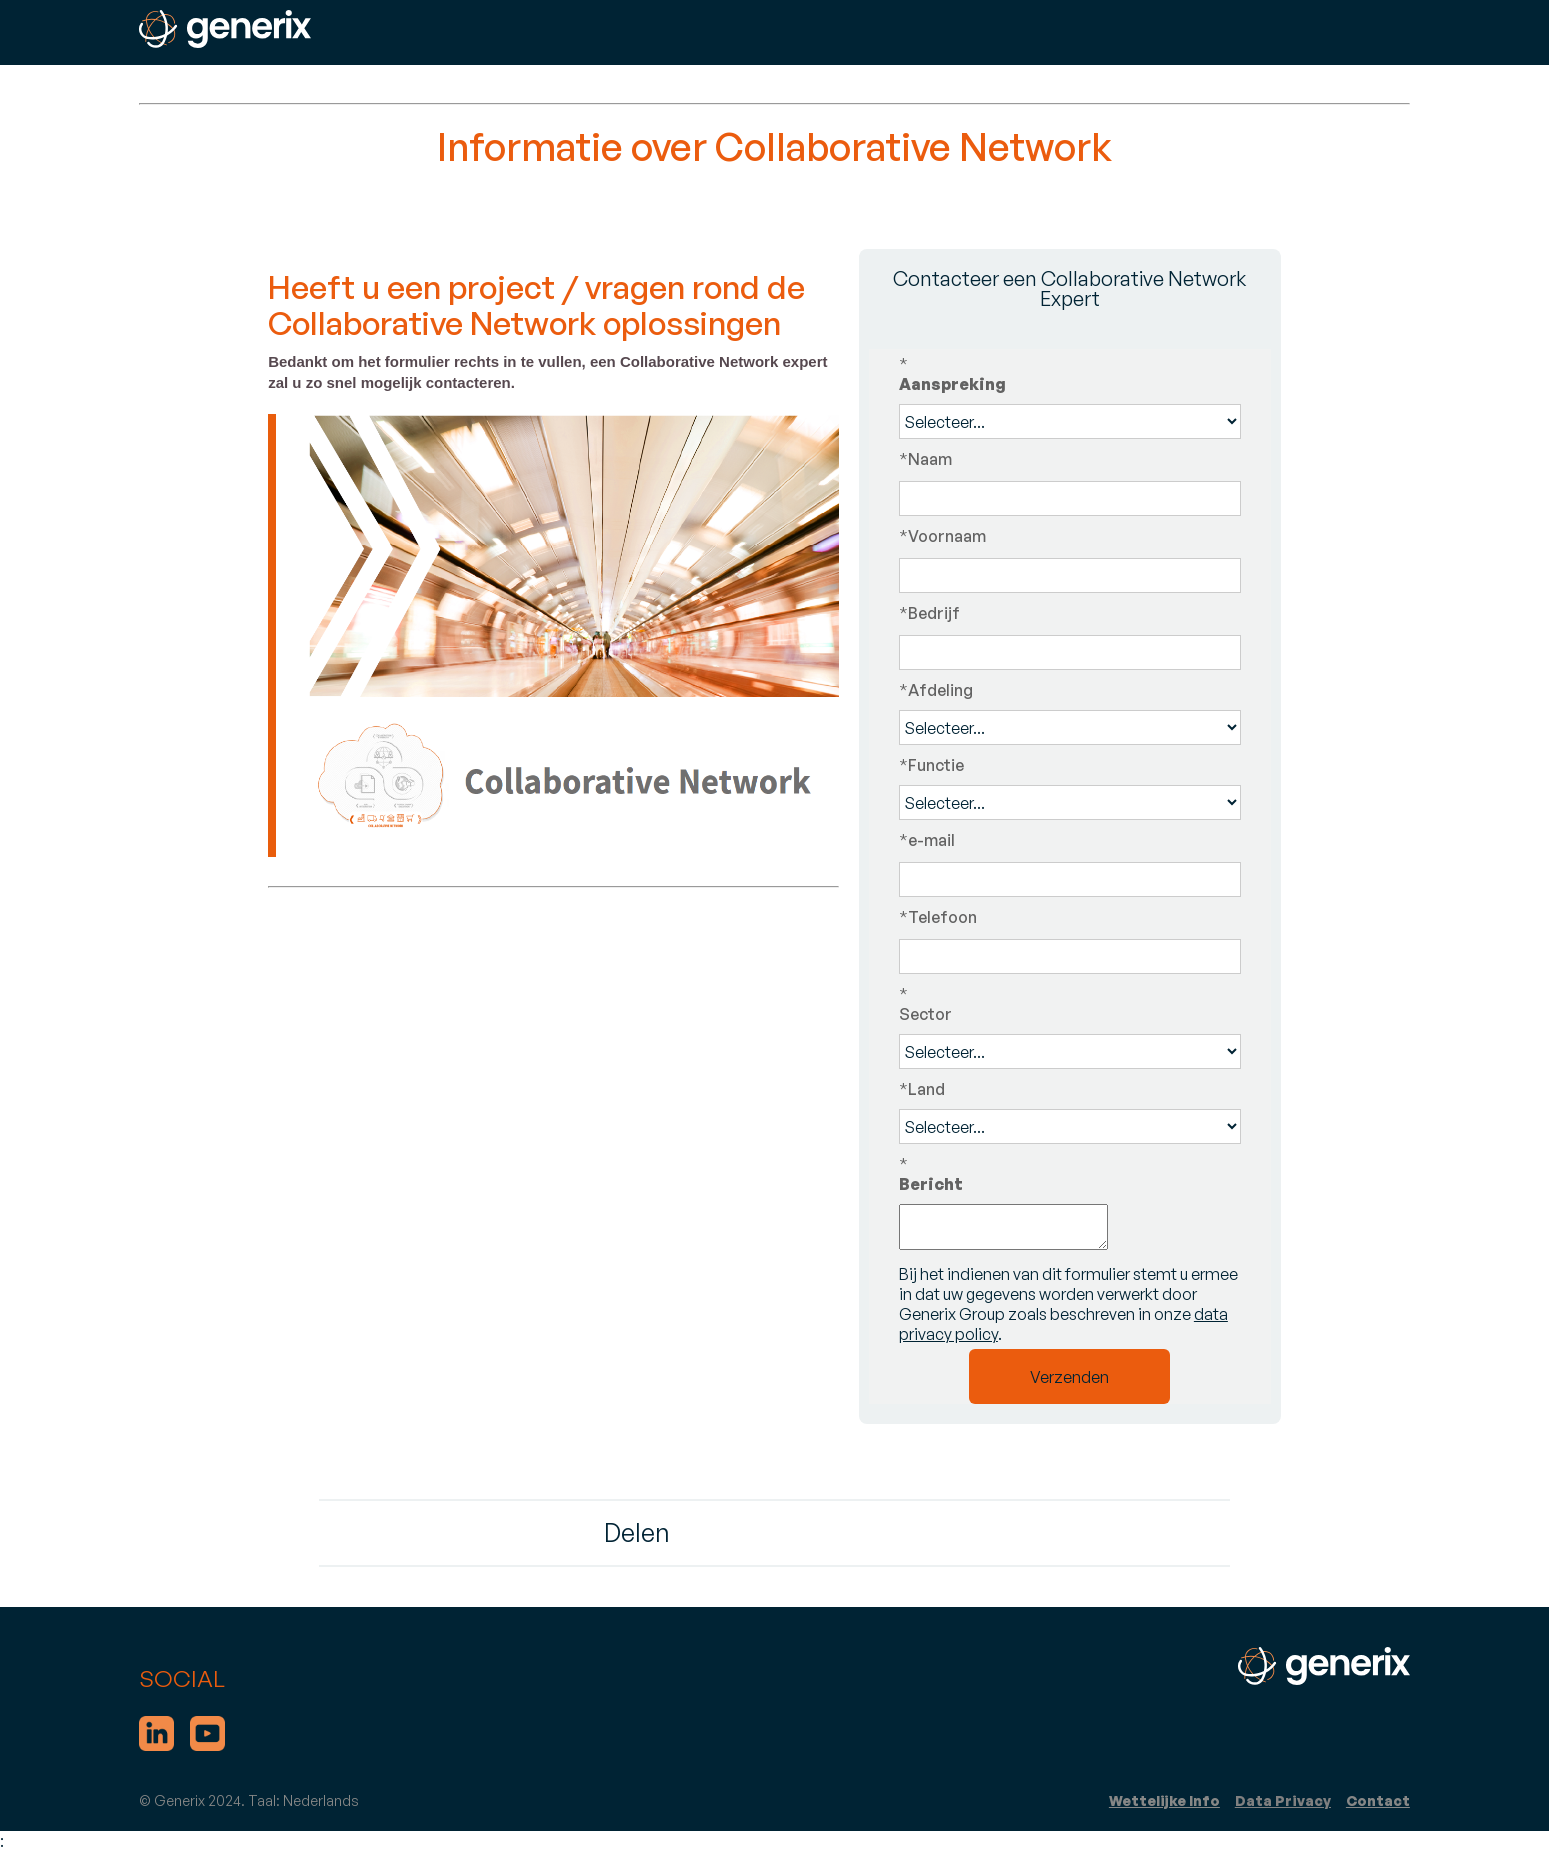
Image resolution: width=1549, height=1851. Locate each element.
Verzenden (1069, 1377)
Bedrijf (929, 613)
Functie (931, 765)
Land (922, 1089)
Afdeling (936, 690)
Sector (1070, 1004)
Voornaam (942, 536)
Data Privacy (1283, 1800)
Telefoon (938, 917)
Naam (925, 459)
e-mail (927, 840)
